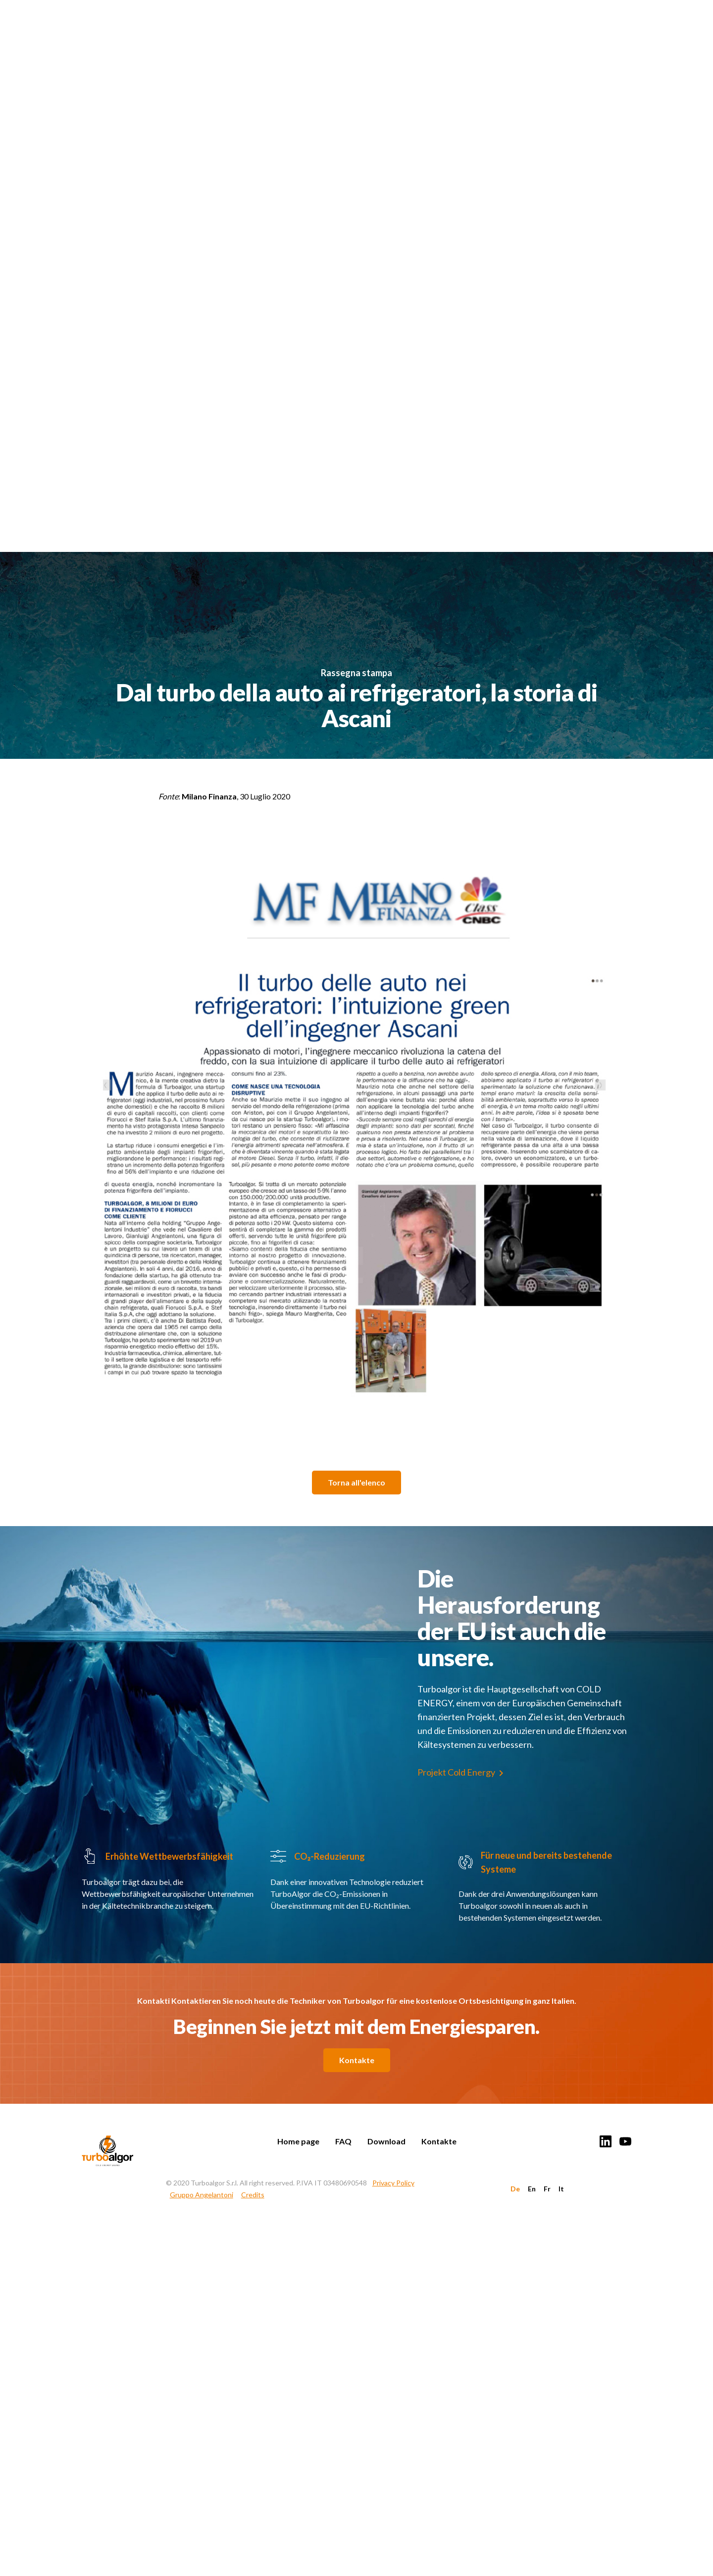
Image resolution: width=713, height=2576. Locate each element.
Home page (298, 2141)
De (515, 2188)
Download (386, 2141)
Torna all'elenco (356, 1482)
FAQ (343, 2141)
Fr (547, 2188)
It (561, 2188)
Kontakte (356, 2060)
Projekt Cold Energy (456, 1772)
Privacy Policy (393, 2183)
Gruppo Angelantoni (201, 2194)
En (532, 2188)
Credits (252, 2194)
